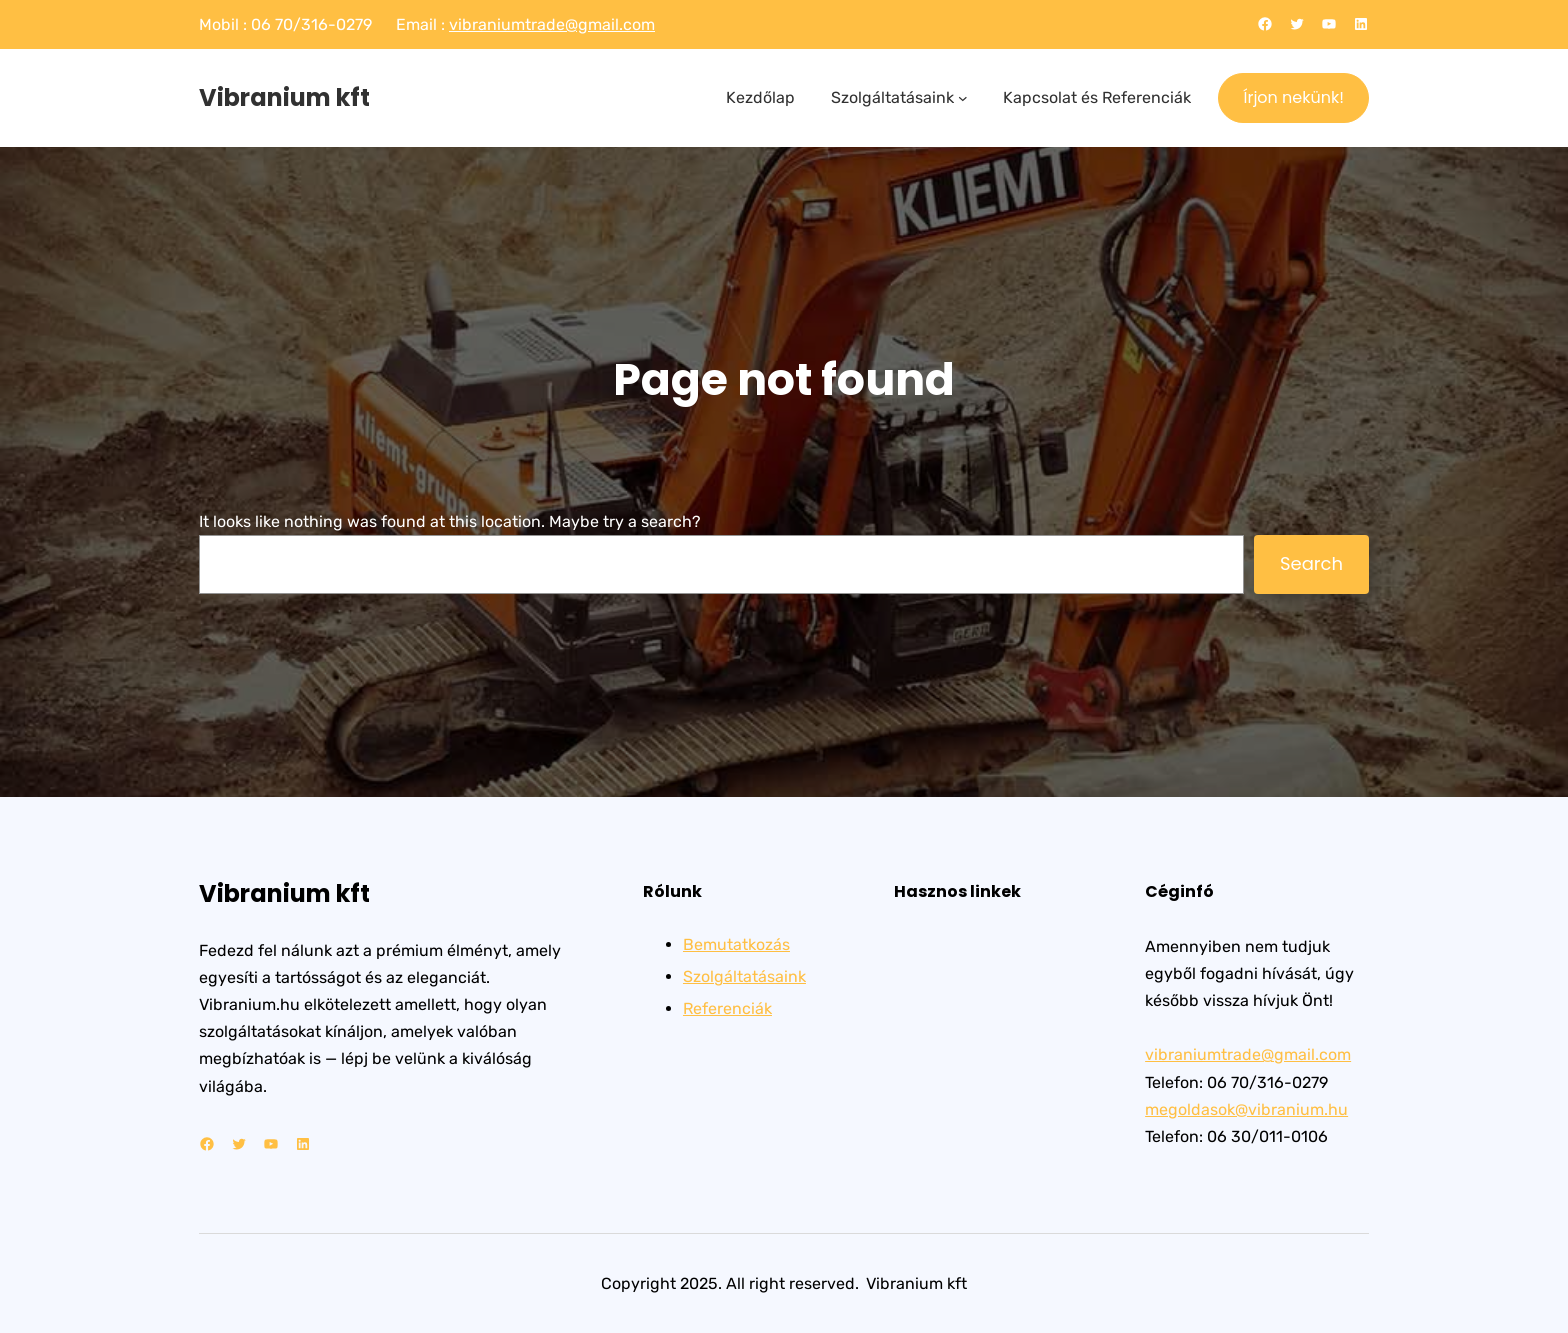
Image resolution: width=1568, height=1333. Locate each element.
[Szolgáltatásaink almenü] (963, 98)
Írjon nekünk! (1293, 97)
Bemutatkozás (736, 944)
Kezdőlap (760, 97)
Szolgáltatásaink (744, 976)
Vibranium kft (284, 97)
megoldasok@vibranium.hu (1246, 1109)
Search (1311, 563)
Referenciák (727, 1008)
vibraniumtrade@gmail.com (552, 24)
